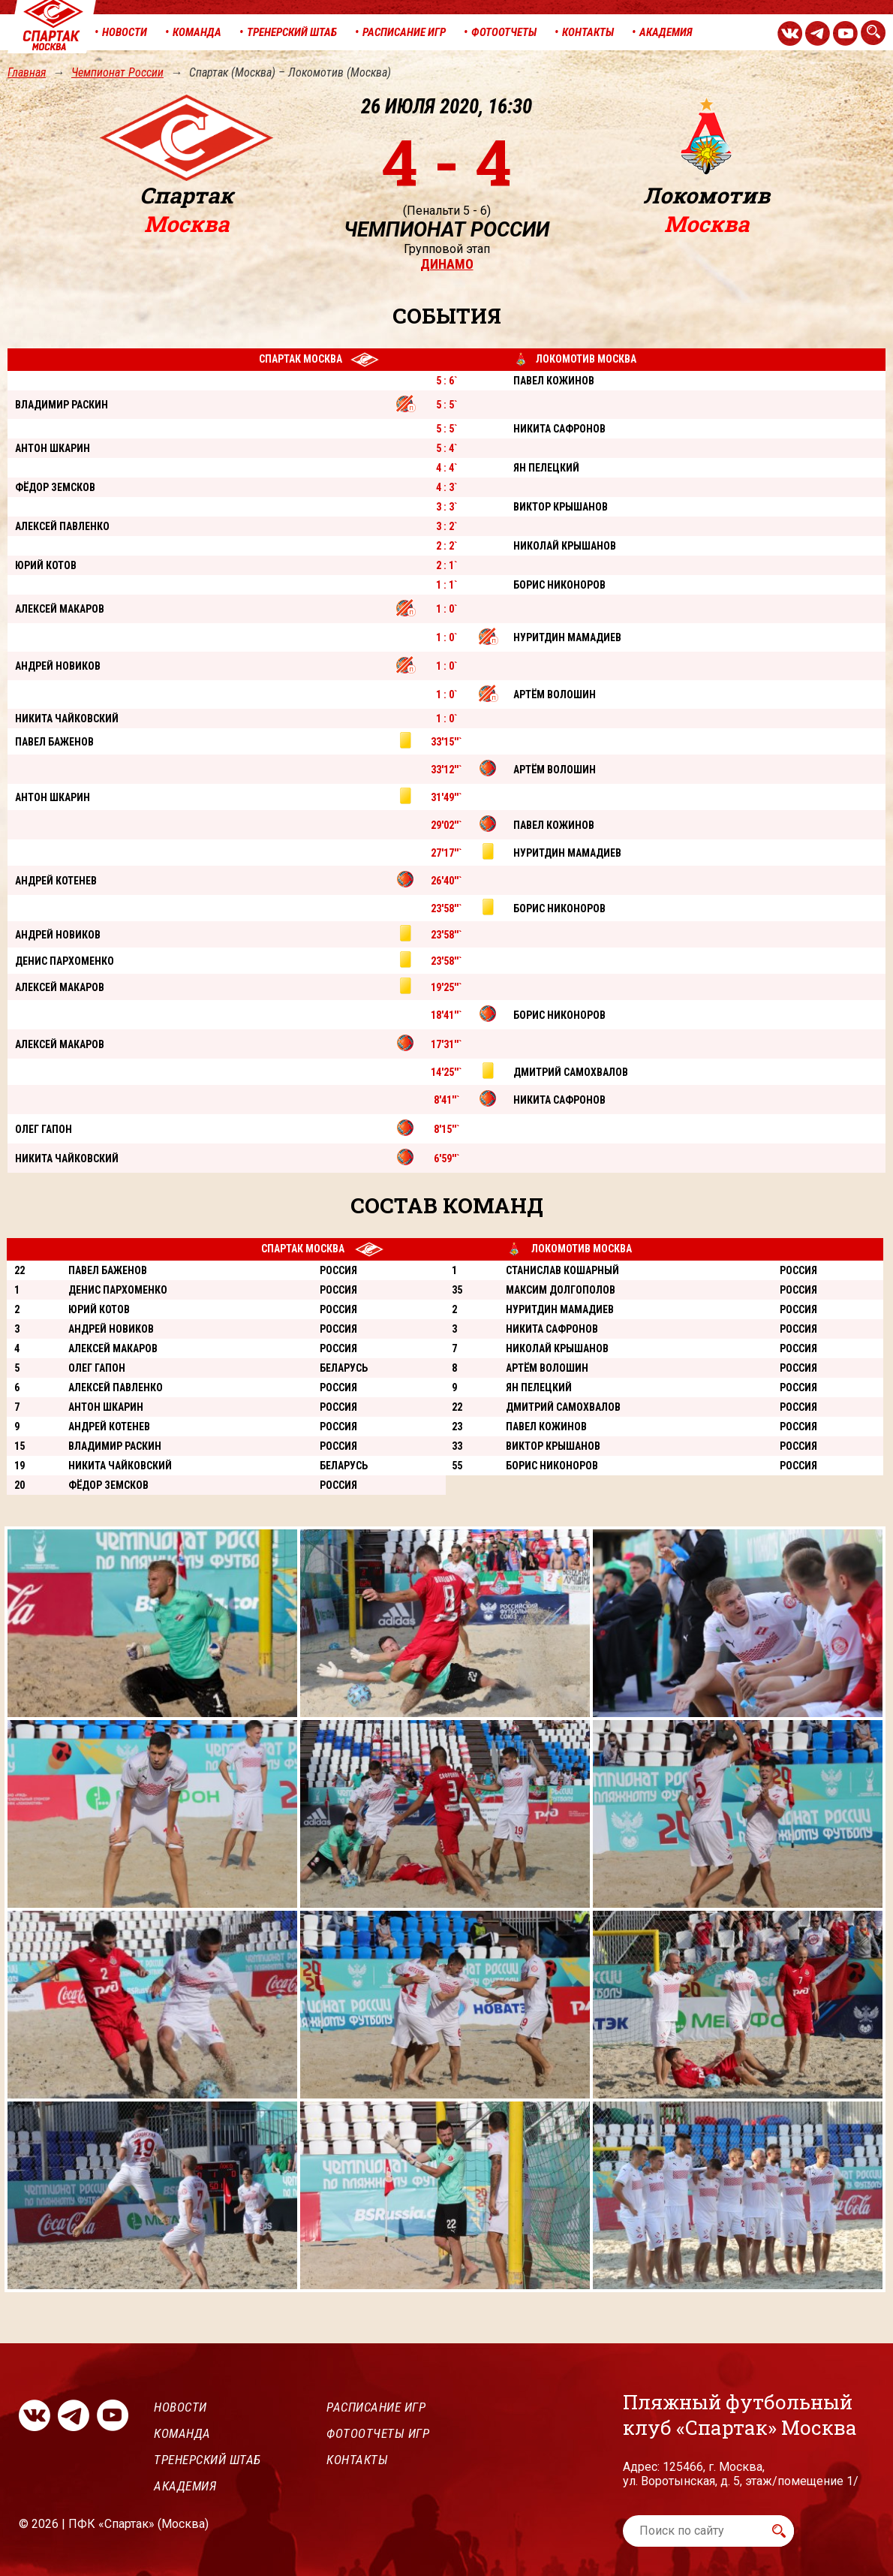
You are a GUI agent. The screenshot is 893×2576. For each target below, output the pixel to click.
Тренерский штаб (207, 2459)
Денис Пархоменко (117, 1290)
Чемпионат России (117, 72)
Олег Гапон (96, 1368)
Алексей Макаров (113, 1348)
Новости (180, 2407)
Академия (185, 2485)
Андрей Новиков (111, 1329)
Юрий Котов (99, 1309)
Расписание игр (375, 2407)
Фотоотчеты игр (377, 2433)
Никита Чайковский (120, 1466)
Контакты (357, 2459)
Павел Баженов (107, 1270)
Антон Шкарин (105, 1407)
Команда (182, 2433)
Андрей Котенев (109, 1427)
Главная (27, 72)
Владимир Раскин (114, 1446)
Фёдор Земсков (108, 1485)
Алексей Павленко (115, 1387)
